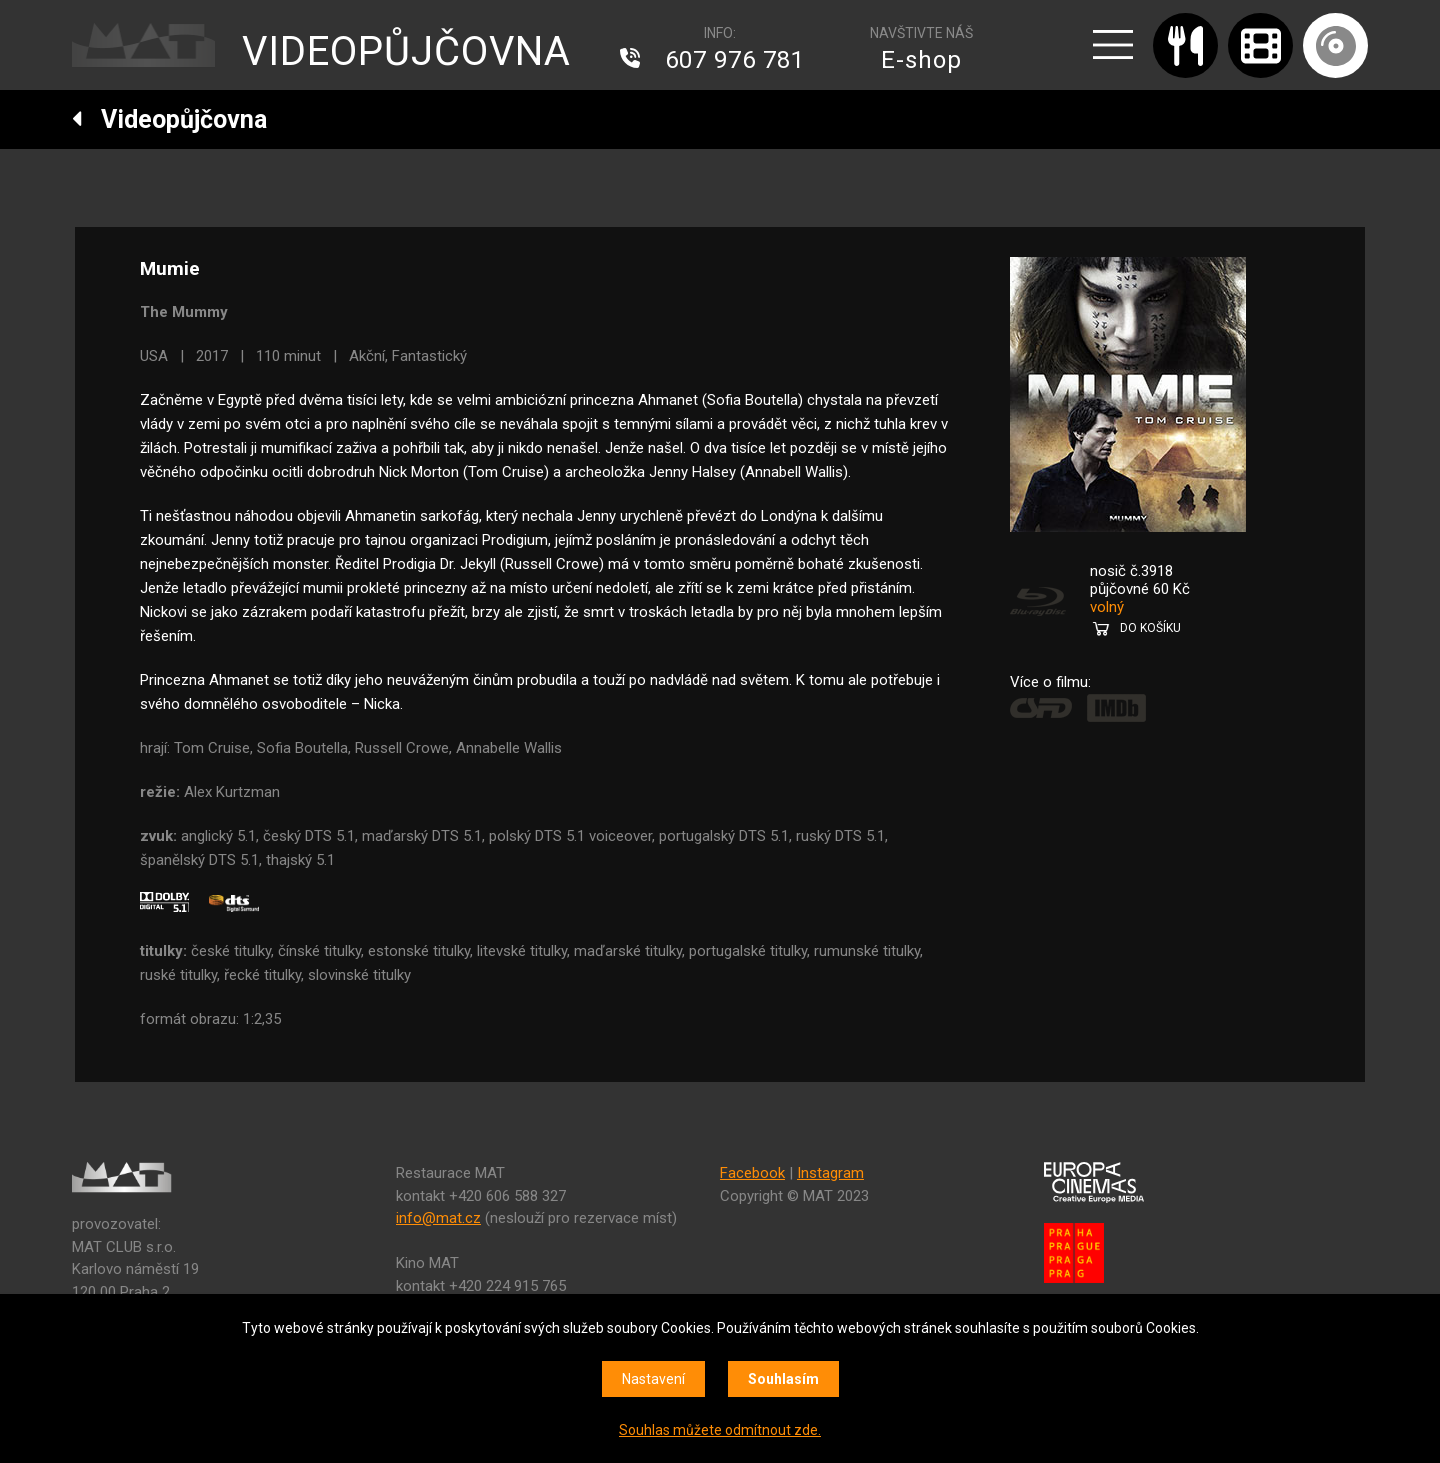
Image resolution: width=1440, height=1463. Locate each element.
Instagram (830, 1173)
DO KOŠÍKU (1150, 628)
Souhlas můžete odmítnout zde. (720, 1430)
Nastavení (653, 1379)
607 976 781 (735, 60)
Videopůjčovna (169, 119)
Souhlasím (783, 1379)
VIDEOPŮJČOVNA (406, 51)
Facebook (752, 1173)
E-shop (921, 60)
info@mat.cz (438, 1218)
